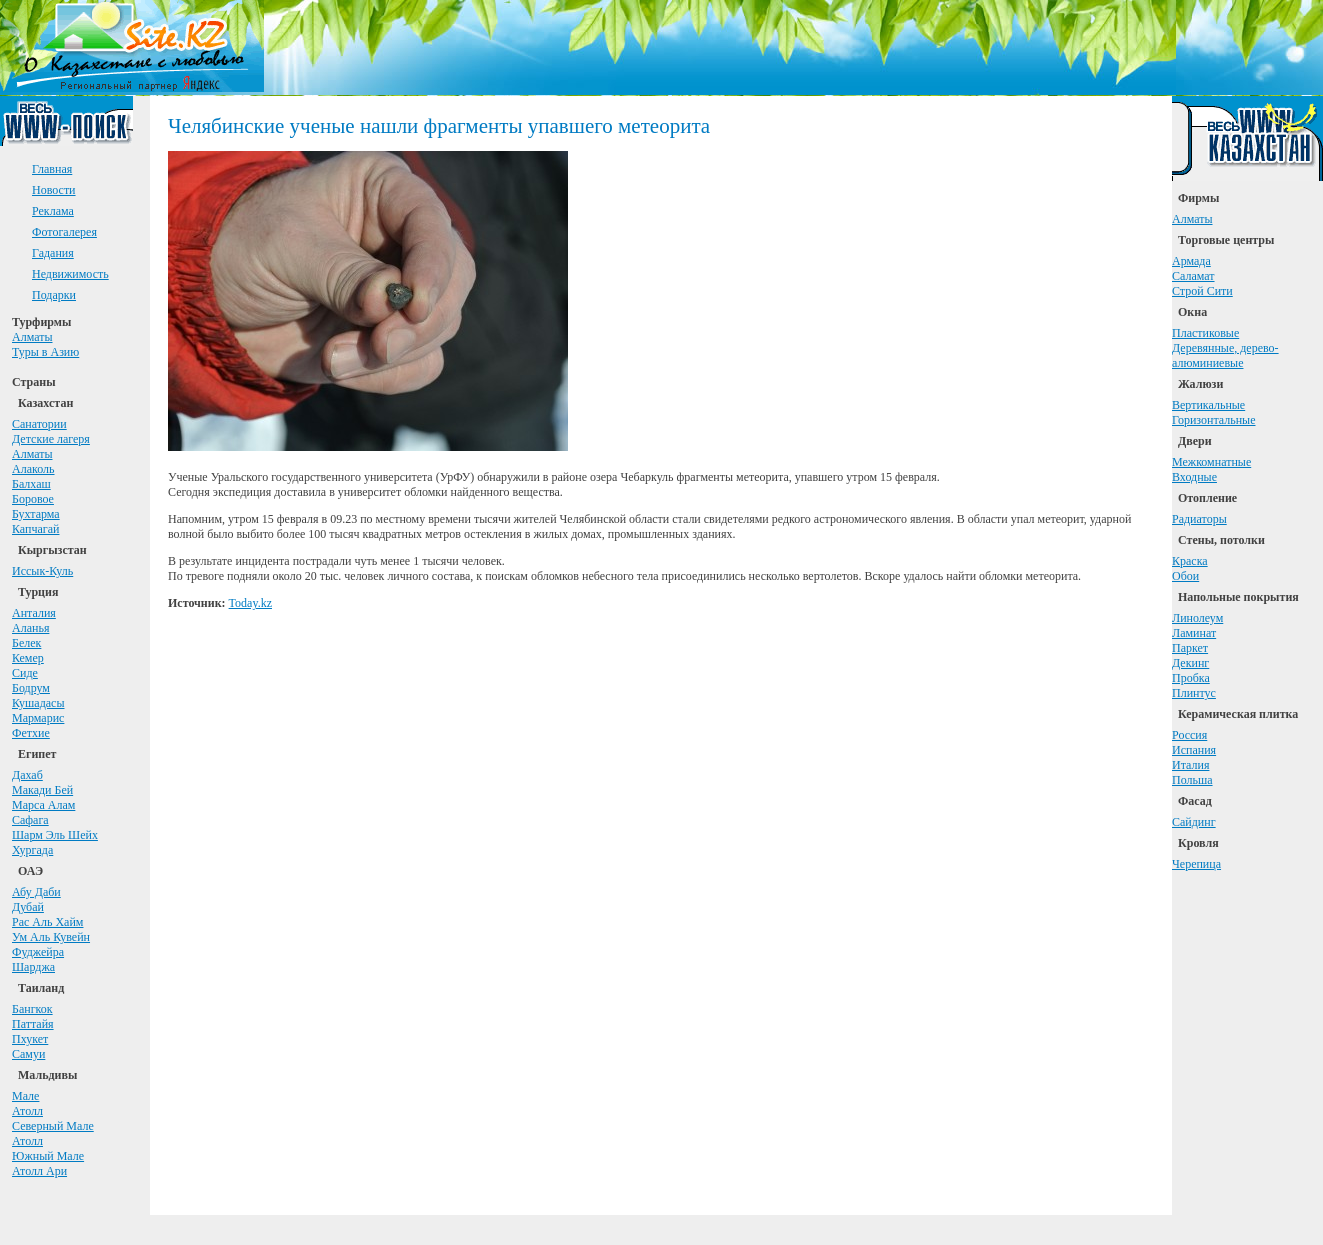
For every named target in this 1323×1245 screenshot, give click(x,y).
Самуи (28, 1054)
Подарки (54, 295)
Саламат (1193, 276)
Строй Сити (1202, 291)
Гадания (53, 253)
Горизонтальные (1214, 420)
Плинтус (1194, 693)
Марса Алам (43, 805)
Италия (1190, 765)
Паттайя (33, 1024)
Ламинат (1194, 633)
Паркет (1190, 648)
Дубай (28, 907)
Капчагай (35, 529)
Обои (1185, 576)
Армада (1191, 261)
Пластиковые (1205, 333)
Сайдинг (1194, 822)
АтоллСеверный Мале (53, 1118)
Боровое (33, 499)
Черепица (1196, 864)
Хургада (32, 850)
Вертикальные (1208, 405)
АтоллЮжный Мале (48, 1148)
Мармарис (38, 718)
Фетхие (31, 733)
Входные (1194, 477)
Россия (1189, 735)
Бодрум (31, 688)
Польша (1192, 780)
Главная (52, 169)
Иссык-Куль (42, 571)
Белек (26, 643)
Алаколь (33, 469)
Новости (54, 190)
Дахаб (27, 775)
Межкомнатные (1211, 462)
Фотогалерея (64, 232)
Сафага (30, 820)
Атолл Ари (39, 1171)
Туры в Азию (45, 352)
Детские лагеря (51, 439)
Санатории (39, 424)
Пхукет (30, 1039)
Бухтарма (36, 514)
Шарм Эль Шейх (55, 835)
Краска (1190, 561)
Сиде (25, 673)
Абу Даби (36, 892)
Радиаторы (1199, 519)
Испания (1194, 750)
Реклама (53, 211)
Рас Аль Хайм (47, 922)
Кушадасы (38, 703)
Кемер (28, 658)
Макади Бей (42, 790)
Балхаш (31, 484)
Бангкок (32, 1009)
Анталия (34, 613)
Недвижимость (70, 274)
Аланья (30, 628)
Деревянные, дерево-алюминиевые (1225, 355)
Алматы (32, 337)
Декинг (1190, 663)
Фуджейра (38, 952)
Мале (25, 1096)
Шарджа (33, 967)
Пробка (1191, 678)
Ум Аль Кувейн (51, 937)
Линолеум (1197, 618)
